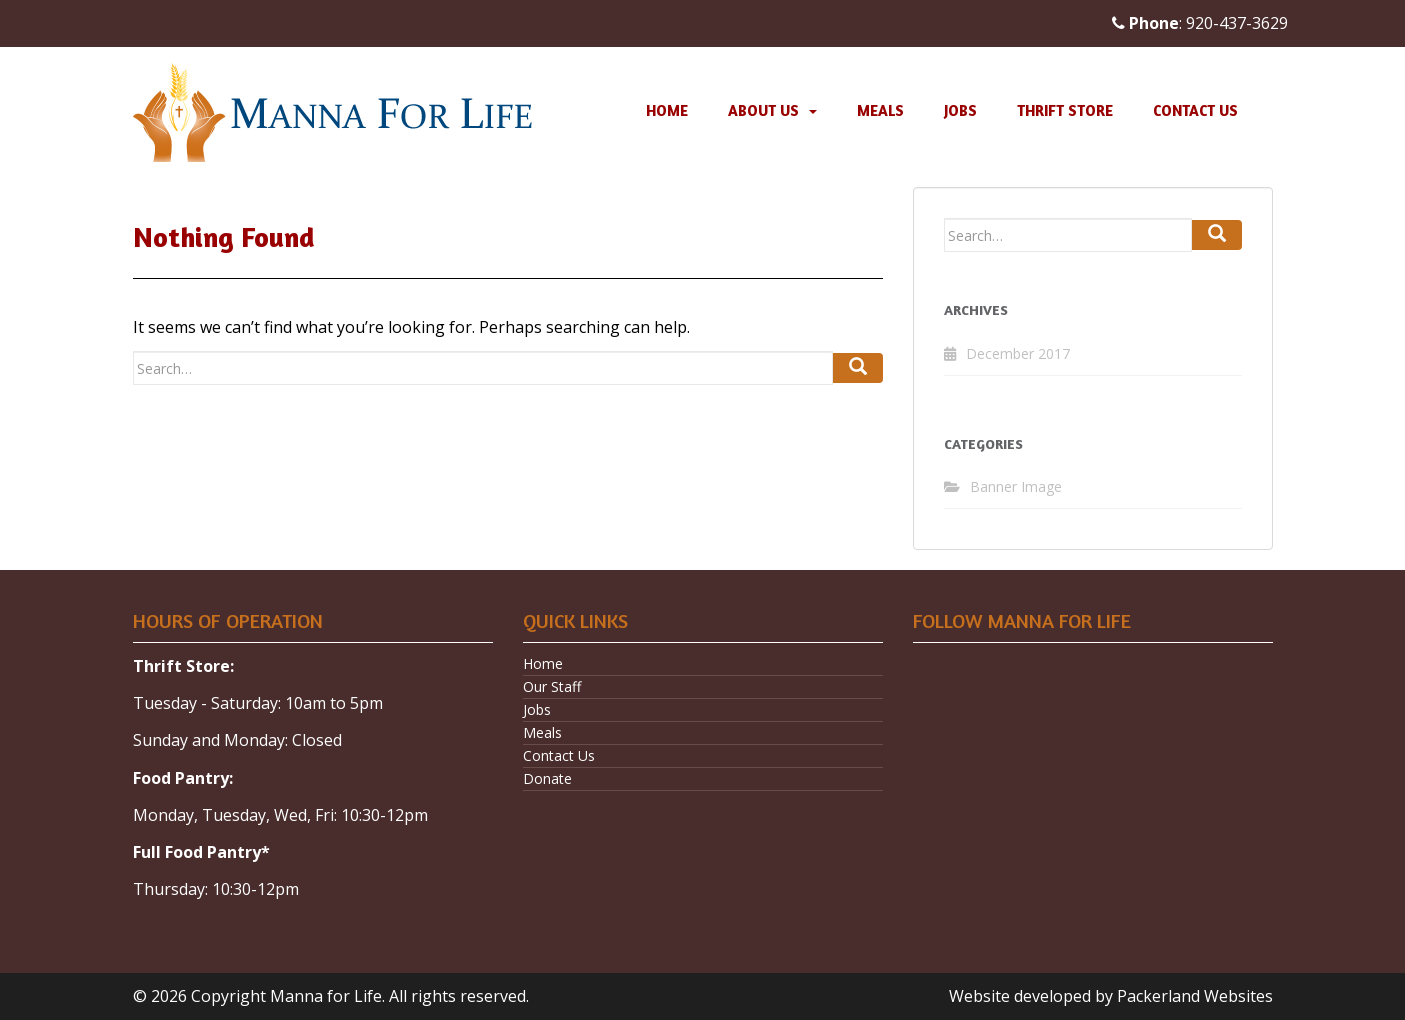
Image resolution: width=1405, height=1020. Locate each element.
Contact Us (1195, 110)
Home (667, 110)
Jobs (960, 110)
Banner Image (1016, 486)
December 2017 (1018, 353)
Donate (547, 778)
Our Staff (552, 686)
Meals (880, 110)
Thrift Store (1065, 110)
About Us (763, 110)
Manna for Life (326, 996)
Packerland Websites (1195, 996)
